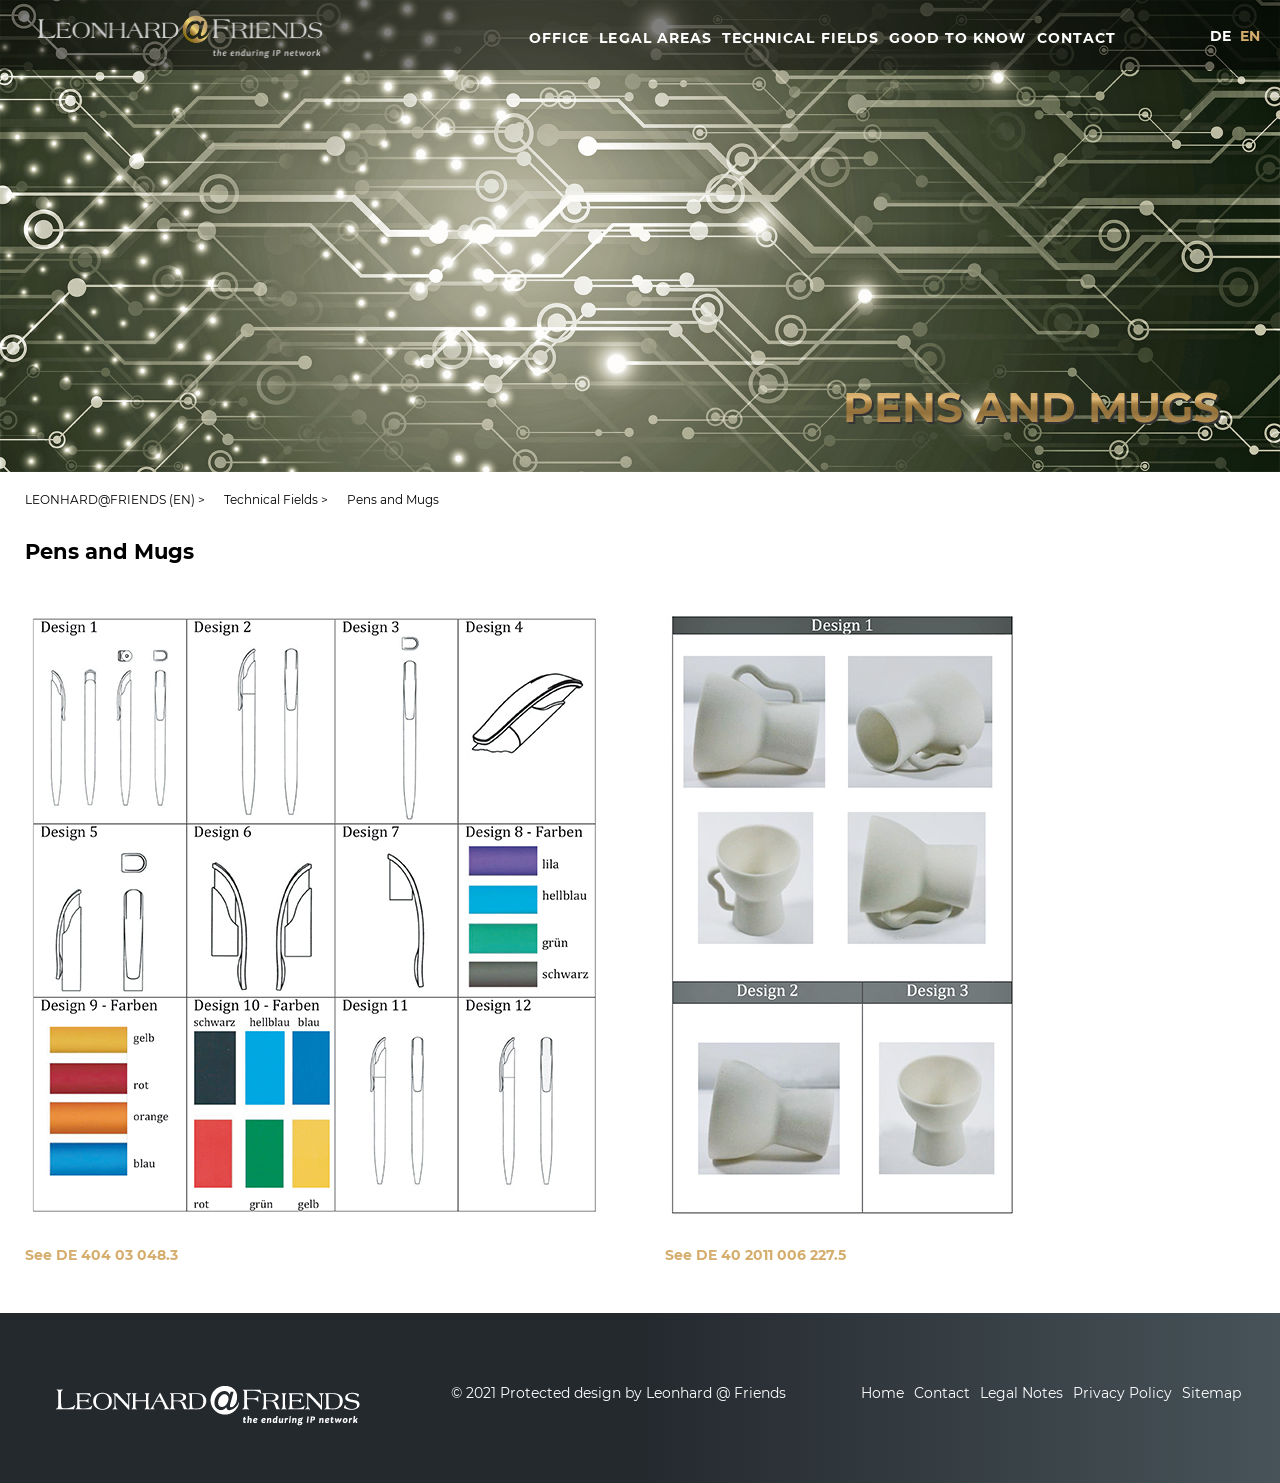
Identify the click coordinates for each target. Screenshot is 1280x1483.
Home (882, 1393)
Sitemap (1211, 1393)
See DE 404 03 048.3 (101, 1255)
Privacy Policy (1122, 1393)
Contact (942, 1393)
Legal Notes (1021, 1393)
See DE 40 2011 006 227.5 (755, 1255)
